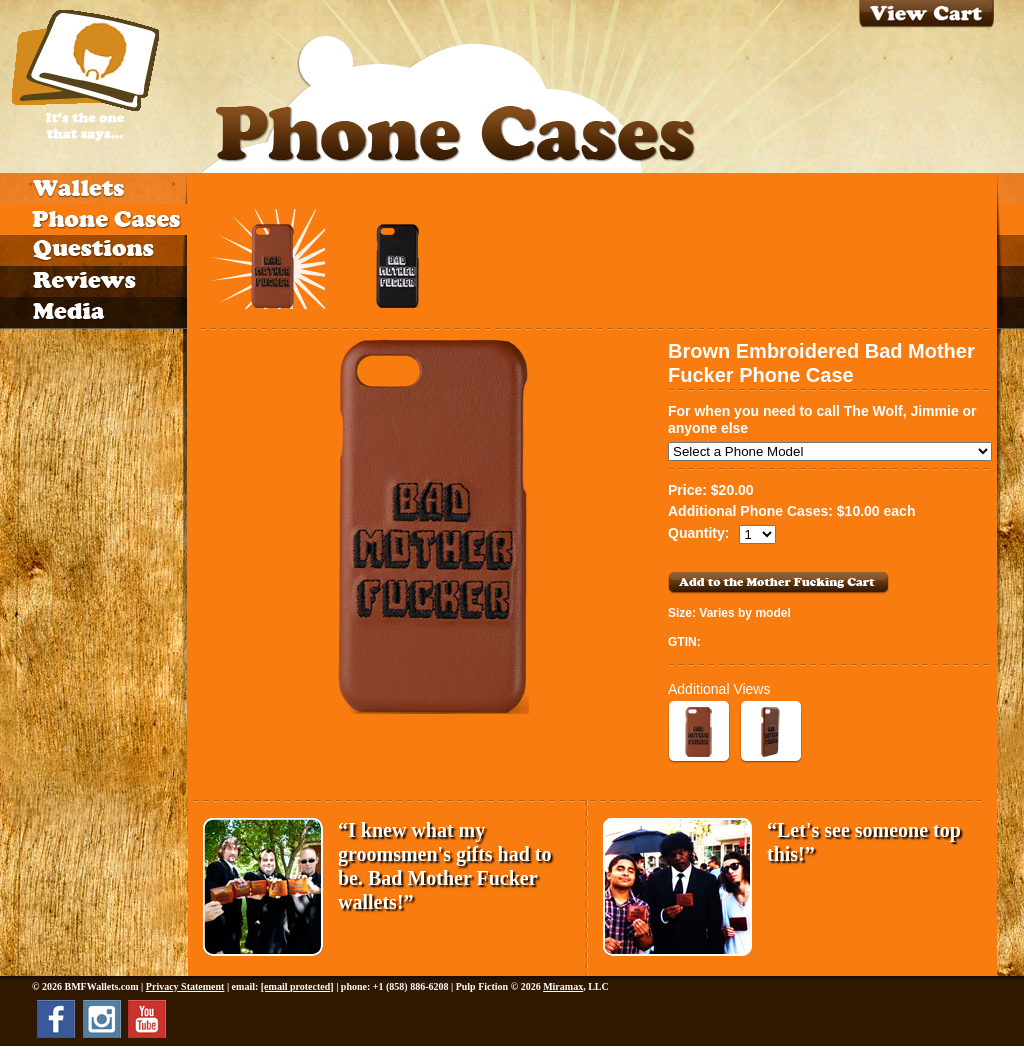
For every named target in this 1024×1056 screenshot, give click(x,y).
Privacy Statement (185, 986)
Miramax (563, 986)
